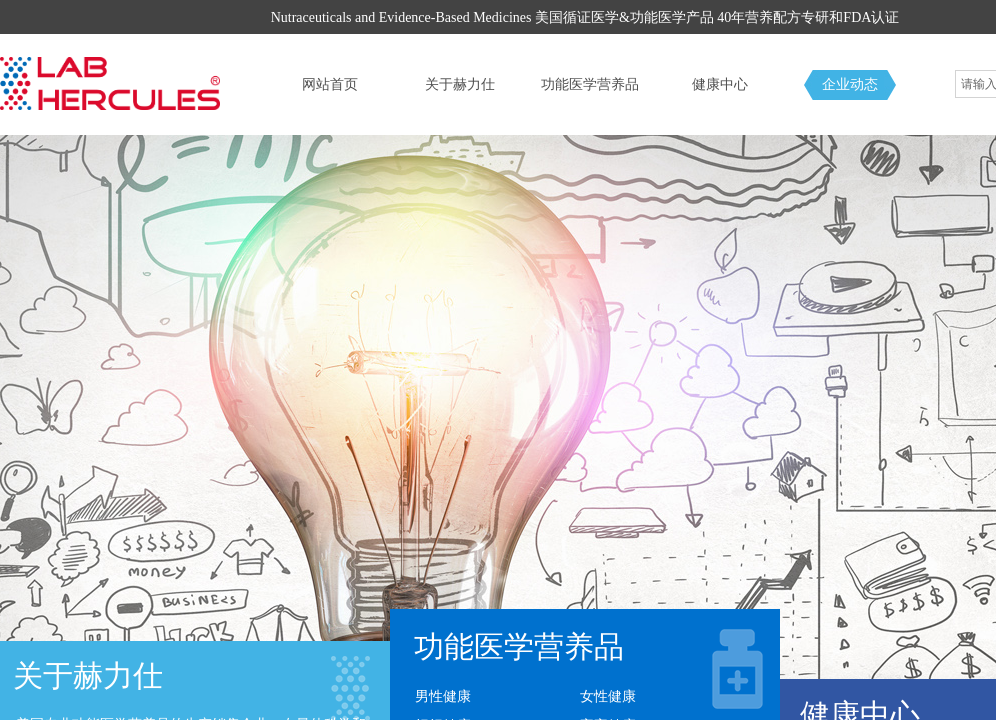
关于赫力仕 (460, 84)
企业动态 (850, 84)
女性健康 (608, 696)
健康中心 (720, 84)
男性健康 (443, 696)
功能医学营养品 (590, 84)
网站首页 (330, 84)
